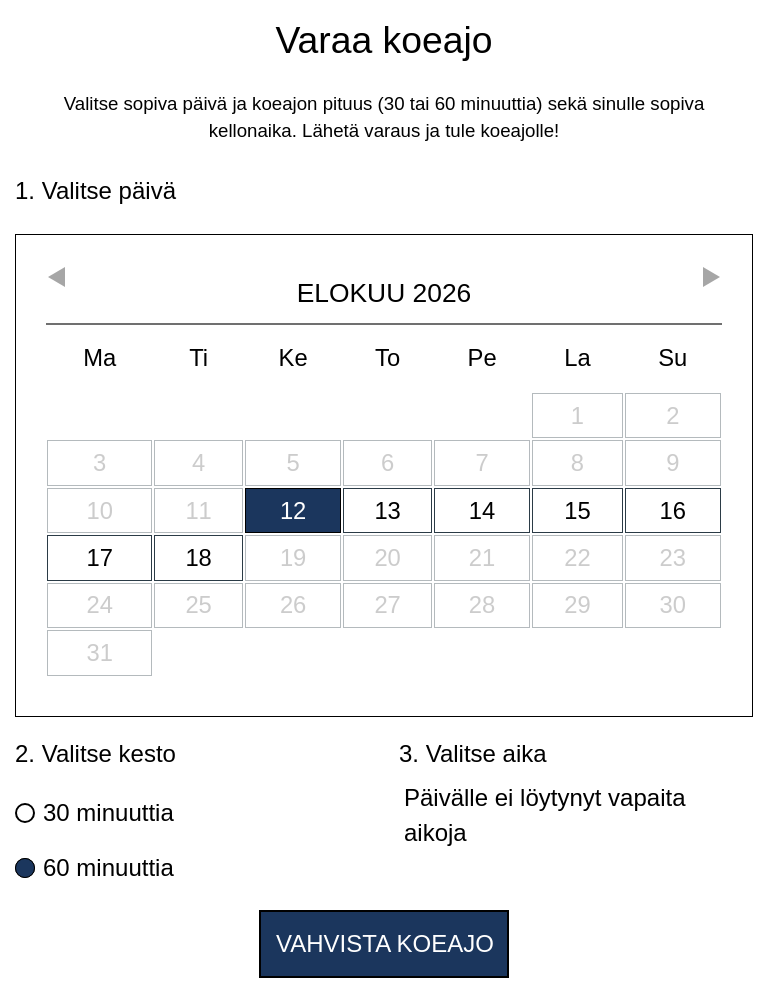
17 (99, 557)
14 (482, 510)
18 (198, 557)
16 (673, 510)
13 (387, 510)
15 (577, 510)
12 (293, 510)
